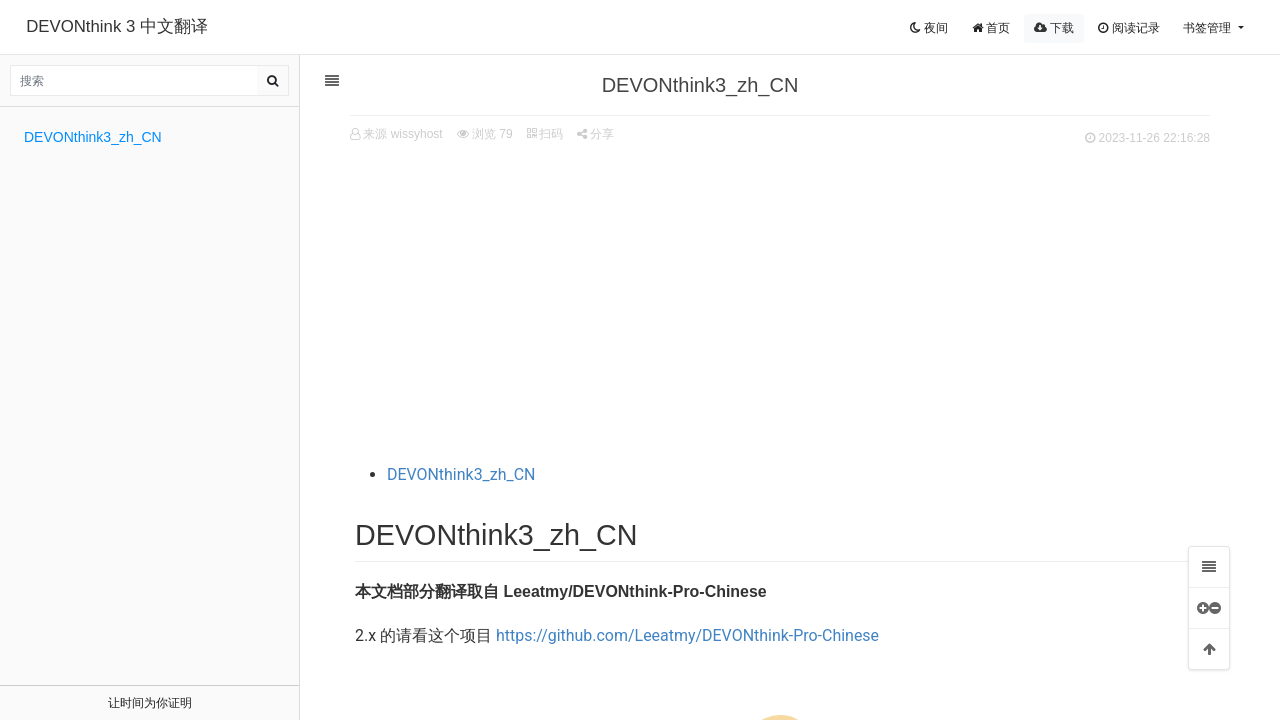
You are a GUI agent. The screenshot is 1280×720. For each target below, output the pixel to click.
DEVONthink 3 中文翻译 (117, 26)
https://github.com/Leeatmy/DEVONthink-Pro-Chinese (687, 635)
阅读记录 (1128, 28)
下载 (1054, 28)
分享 (595, 134)
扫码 (545, 134)
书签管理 (1208, 28)
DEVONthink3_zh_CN (461, 474)
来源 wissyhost (402, 134)
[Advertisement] (780, 301)
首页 (991, 28)
